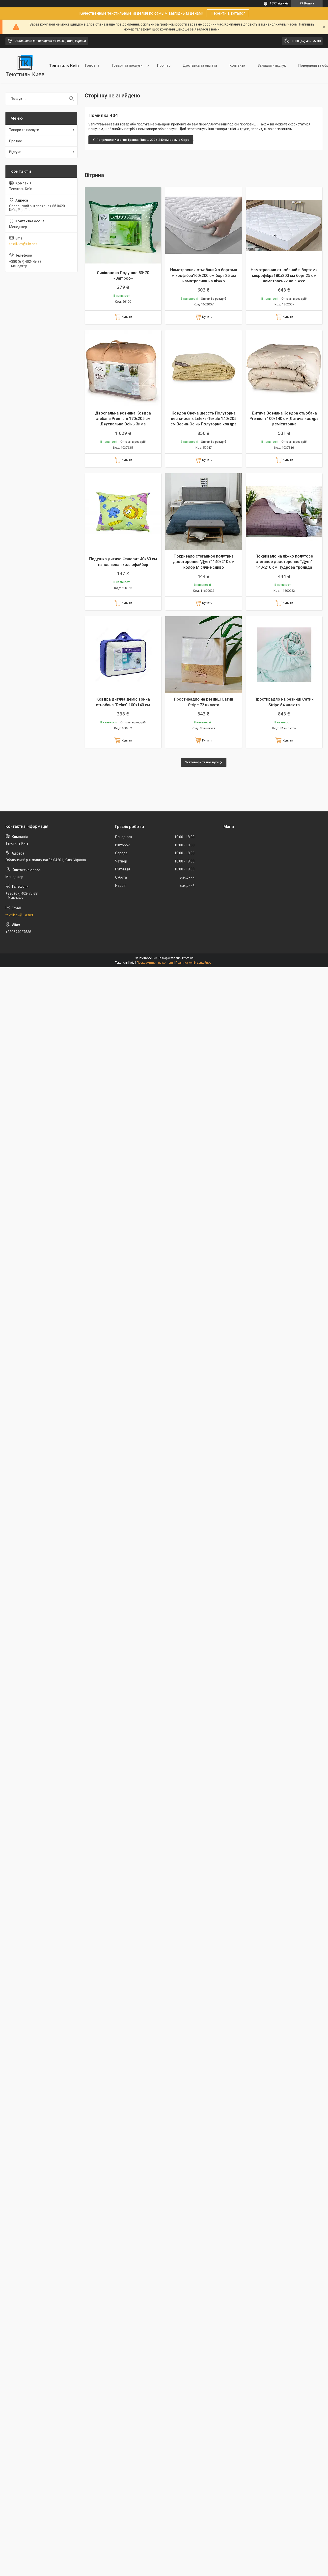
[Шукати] (71, 99)
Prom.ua (187, 958)
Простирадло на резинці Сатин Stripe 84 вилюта (284, 702)
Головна (92, 65)
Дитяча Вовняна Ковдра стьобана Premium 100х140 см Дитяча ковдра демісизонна (284, 419)
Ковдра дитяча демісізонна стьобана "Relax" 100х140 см (123, 702)
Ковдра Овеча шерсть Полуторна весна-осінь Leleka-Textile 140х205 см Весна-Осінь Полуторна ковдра (203, 419)
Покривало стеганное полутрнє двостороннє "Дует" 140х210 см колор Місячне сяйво (203, 562)
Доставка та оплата (200, 65)
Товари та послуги (127, 65)
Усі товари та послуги (202, 762)
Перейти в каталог (228, 13)
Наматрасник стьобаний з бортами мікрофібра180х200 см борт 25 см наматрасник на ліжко (284, 275)
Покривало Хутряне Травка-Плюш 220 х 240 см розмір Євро (142, 140)
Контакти (237, 65)
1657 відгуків (279, 3)
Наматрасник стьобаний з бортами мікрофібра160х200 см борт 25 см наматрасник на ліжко (203, 275)
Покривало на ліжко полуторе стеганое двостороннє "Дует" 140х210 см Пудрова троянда (284, 562)
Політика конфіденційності (194, 962)
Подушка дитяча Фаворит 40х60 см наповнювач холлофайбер (123, 562)
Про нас (163, 65)
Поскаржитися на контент (155, 962)
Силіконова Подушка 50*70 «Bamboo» (123, 275)
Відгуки (15, 152)
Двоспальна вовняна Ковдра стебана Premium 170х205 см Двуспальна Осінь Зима (123, 419)
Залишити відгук (272, 65)
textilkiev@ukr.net (23, 244)
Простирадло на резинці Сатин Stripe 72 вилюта (203, 702)
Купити (127, 317)
